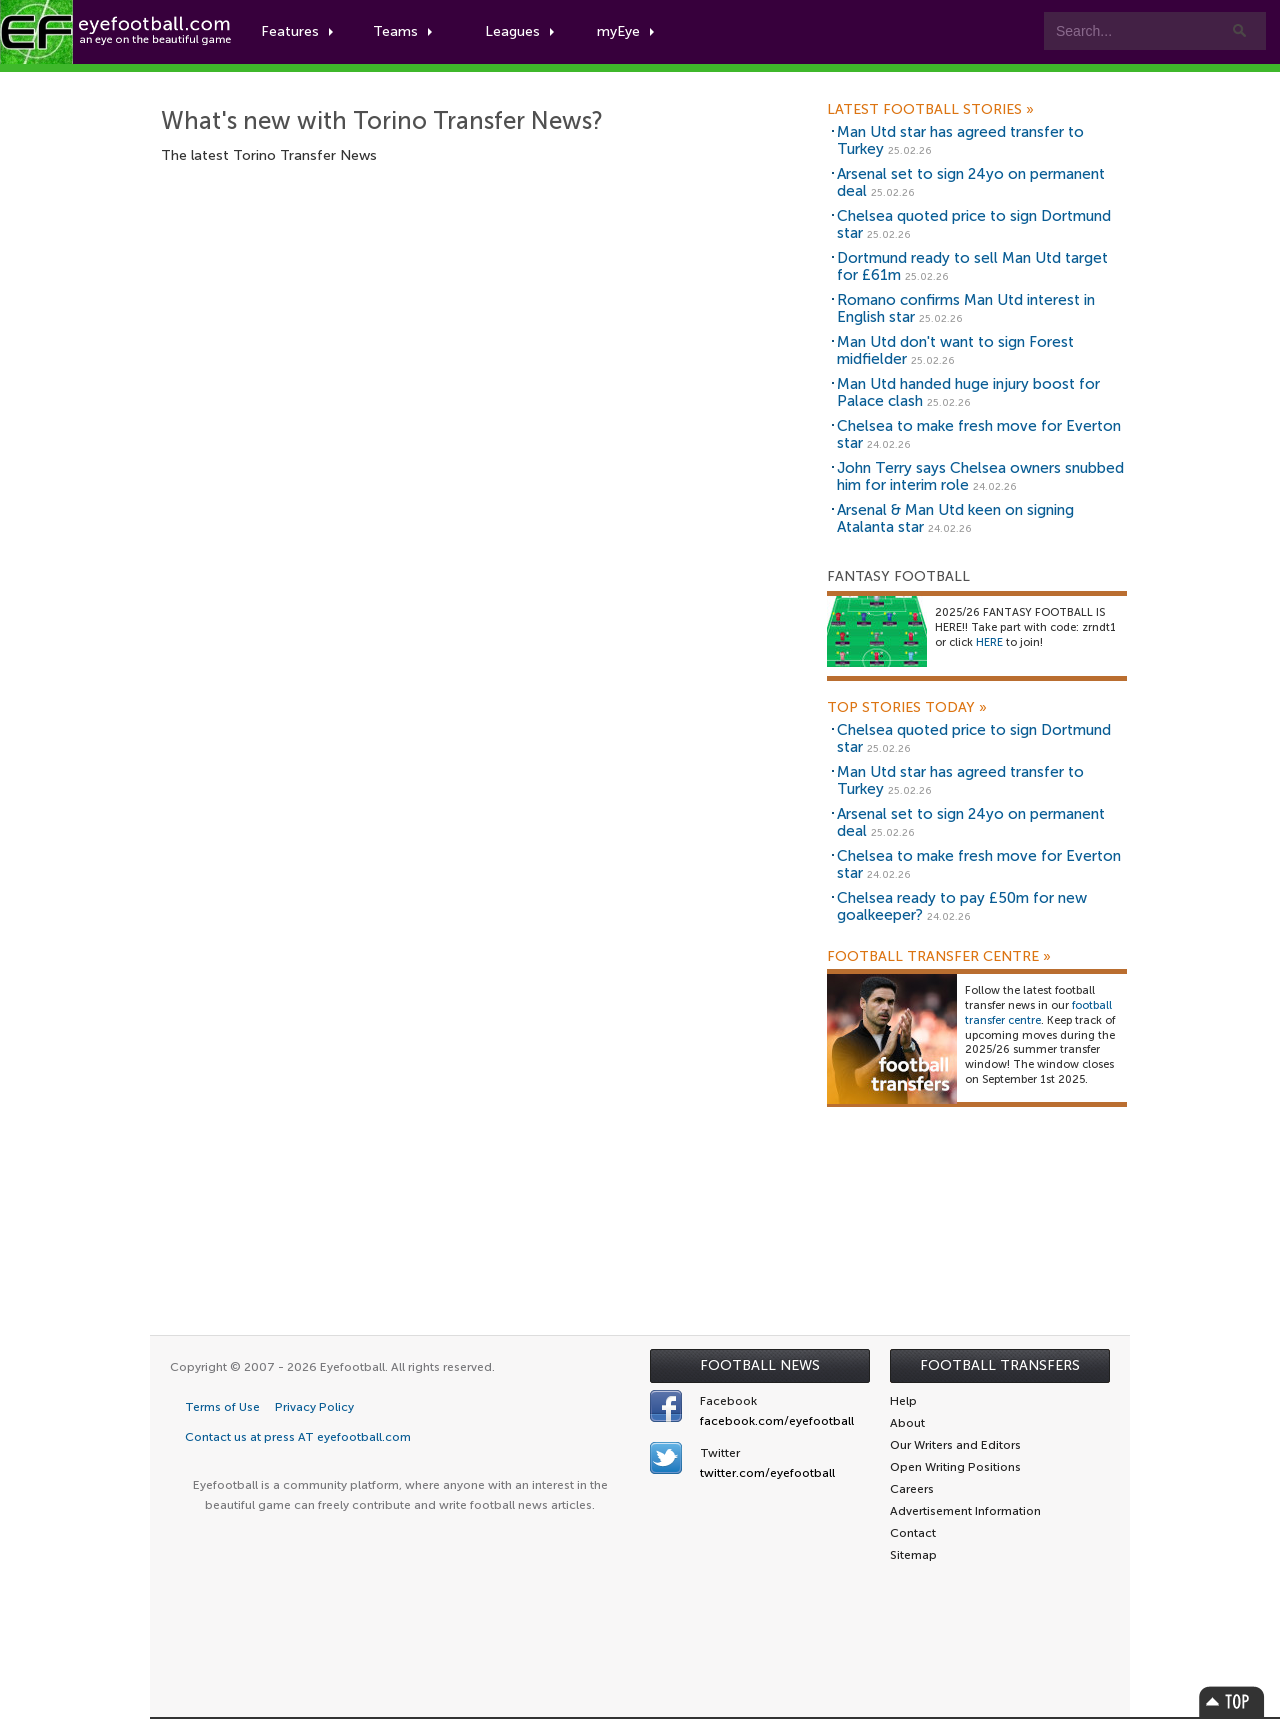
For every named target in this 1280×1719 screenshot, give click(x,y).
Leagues (519, 31)
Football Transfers (1000, 1365)
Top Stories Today (907, 708)
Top (1232, 1701)
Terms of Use (222, 1407)
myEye (625, 31)
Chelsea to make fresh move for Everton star (979, 434)
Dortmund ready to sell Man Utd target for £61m (972, 266)
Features (297, 31)
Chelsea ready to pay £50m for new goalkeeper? (962, 906)
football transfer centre (1038, 1013)
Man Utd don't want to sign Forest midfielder (955, 350)
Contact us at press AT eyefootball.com (298, 1437)
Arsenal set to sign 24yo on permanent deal (971, 182)
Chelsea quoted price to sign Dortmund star (974, 224)
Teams (402, 31)
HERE (989, 642)
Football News (760, 1365)
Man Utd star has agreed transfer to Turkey (960, 140)
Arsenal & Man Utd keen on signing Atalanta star (955, 518)
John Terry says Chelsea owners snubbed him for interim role (980, 476)
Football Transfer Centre (939, 957)
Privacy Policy (314, 1407)
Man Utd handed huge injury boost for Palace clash (968, 392)
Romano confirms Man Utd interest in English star (966, 308)
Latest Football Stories (930, 110)
